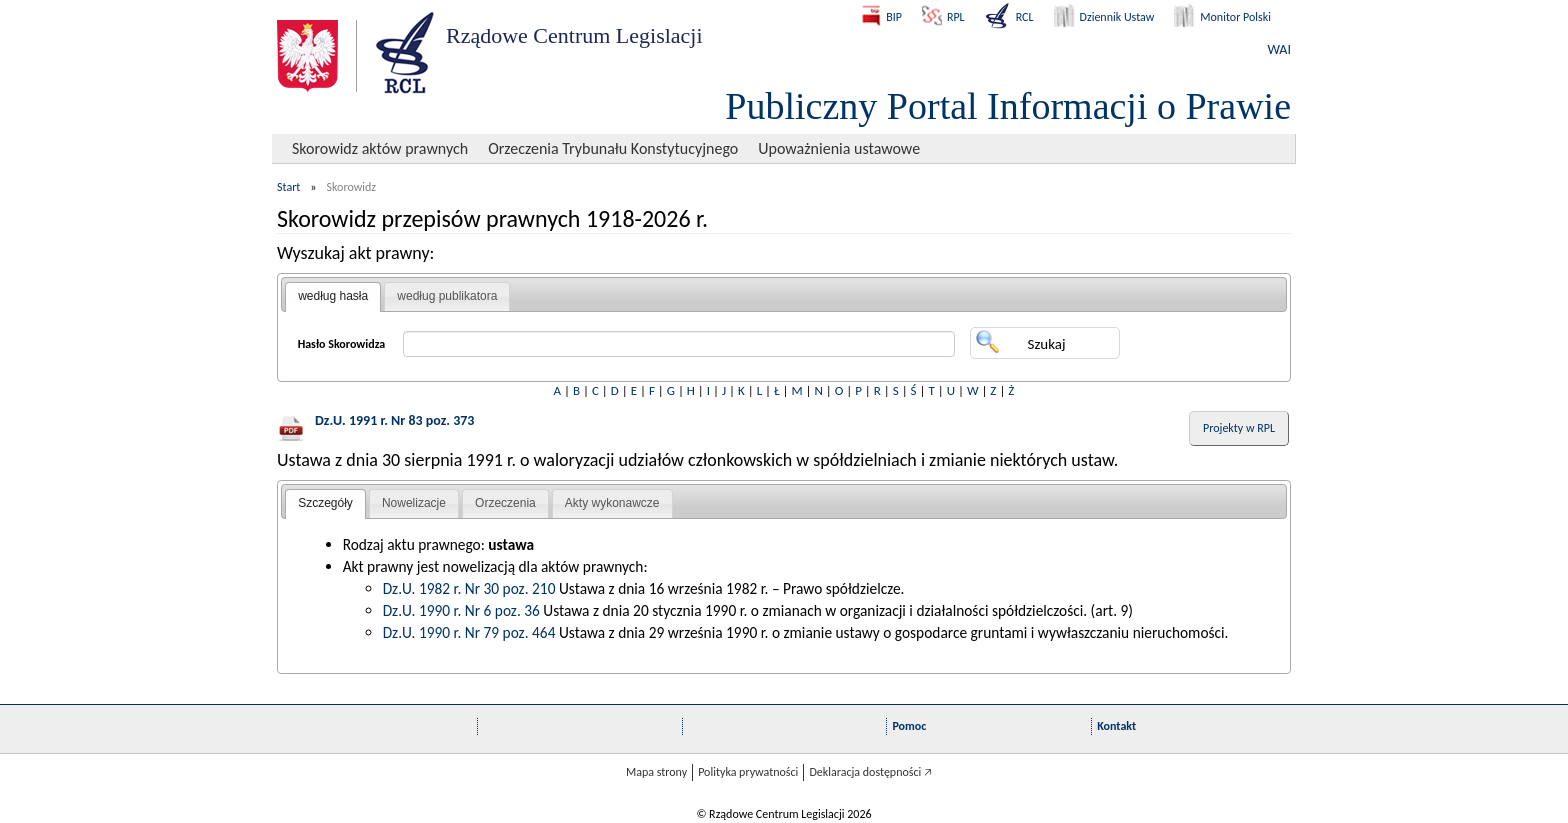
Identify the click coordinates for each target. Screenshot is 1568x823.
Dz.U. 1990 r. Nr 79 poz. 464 (469, 632)
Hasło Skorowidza (342, 344)
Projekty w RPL (1239, 428)
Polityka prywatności (748, 772)
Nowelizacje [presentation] (414, 503)
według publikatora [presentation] (447, 296)
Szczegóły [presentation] (325, 503)
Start (288, 187)
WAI (1279, 49)
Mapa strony (656, 772)
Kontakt (1116, 726)
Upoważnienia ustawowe (839, 148)
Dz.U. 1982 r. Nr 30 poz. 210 (469, 588)
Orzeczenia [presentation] (505, 503)
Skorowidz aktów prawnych (380, 148)
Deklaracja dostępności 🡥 (870, 772)
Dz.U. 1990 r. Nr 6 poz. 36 (461, 610)
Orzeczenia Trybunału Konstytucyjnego (613, 148)
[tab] (333, 297)
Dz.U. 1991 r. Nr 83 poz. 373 (394, 420)
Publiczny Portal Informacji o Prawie (1008, 106)
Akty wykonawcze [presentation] (612, 503)
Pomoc (909, 726)
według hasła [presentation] (333, 296)
